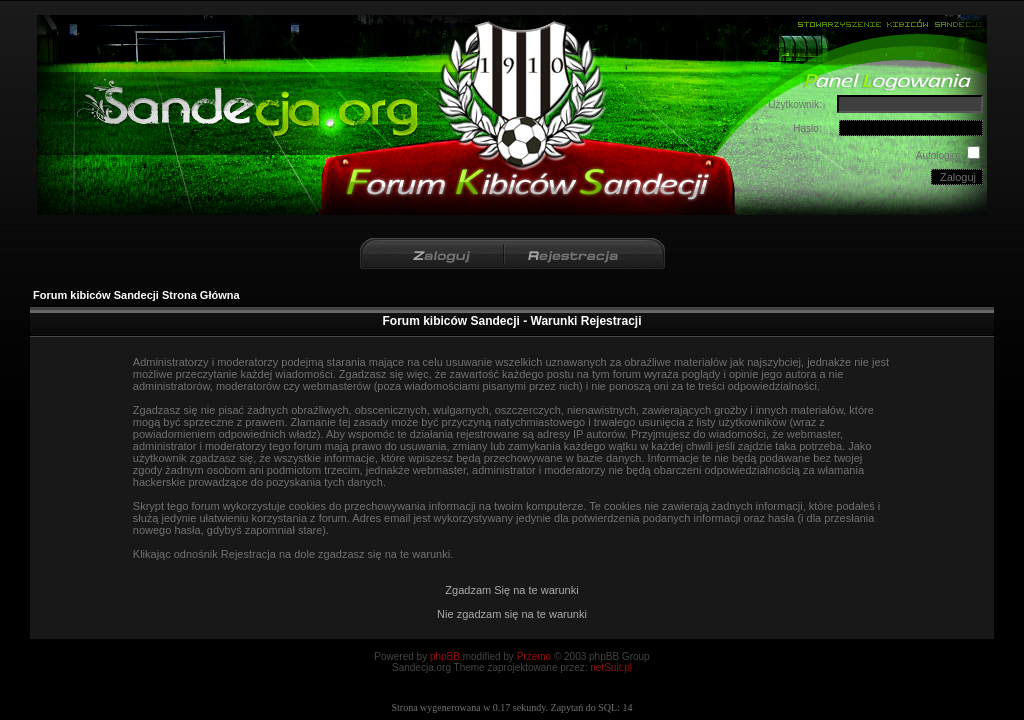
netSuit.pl (611, 667)
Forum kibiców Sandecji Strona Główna (136, 295)
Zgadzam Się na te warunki (511, 590)
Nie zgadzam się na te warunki (512, 614)
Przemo (534, 656)
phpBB (445, 656)
